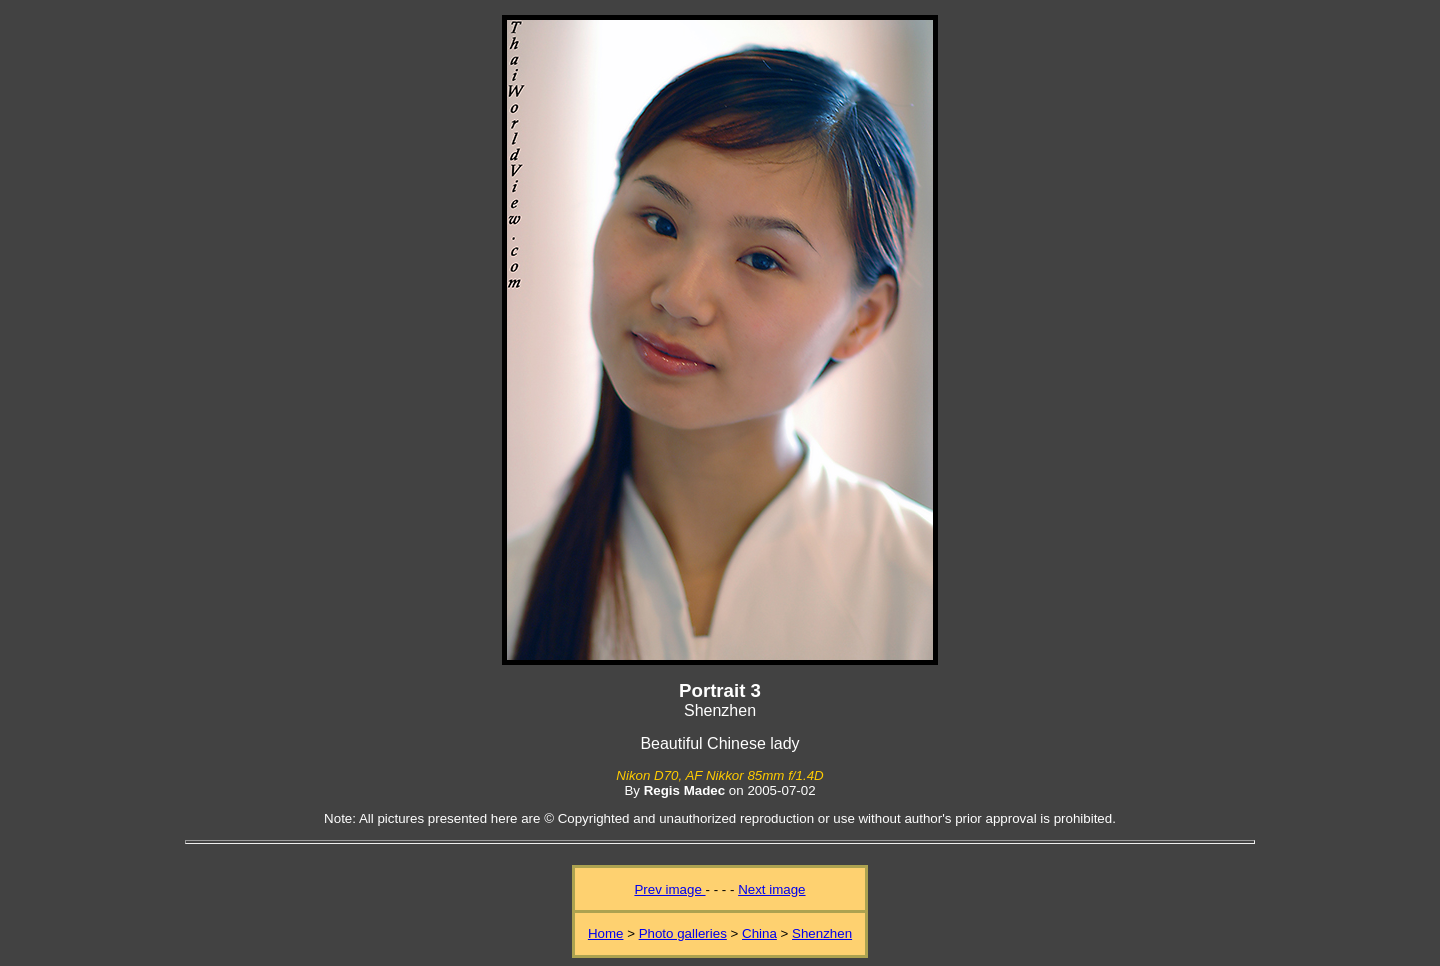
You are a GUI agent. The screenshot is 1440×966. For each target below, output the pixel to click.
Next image (771, 889)
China (759, 933)
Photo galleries (683, 933)
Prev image (669, 889)
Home (606, 933)
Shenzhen (822, 933)
